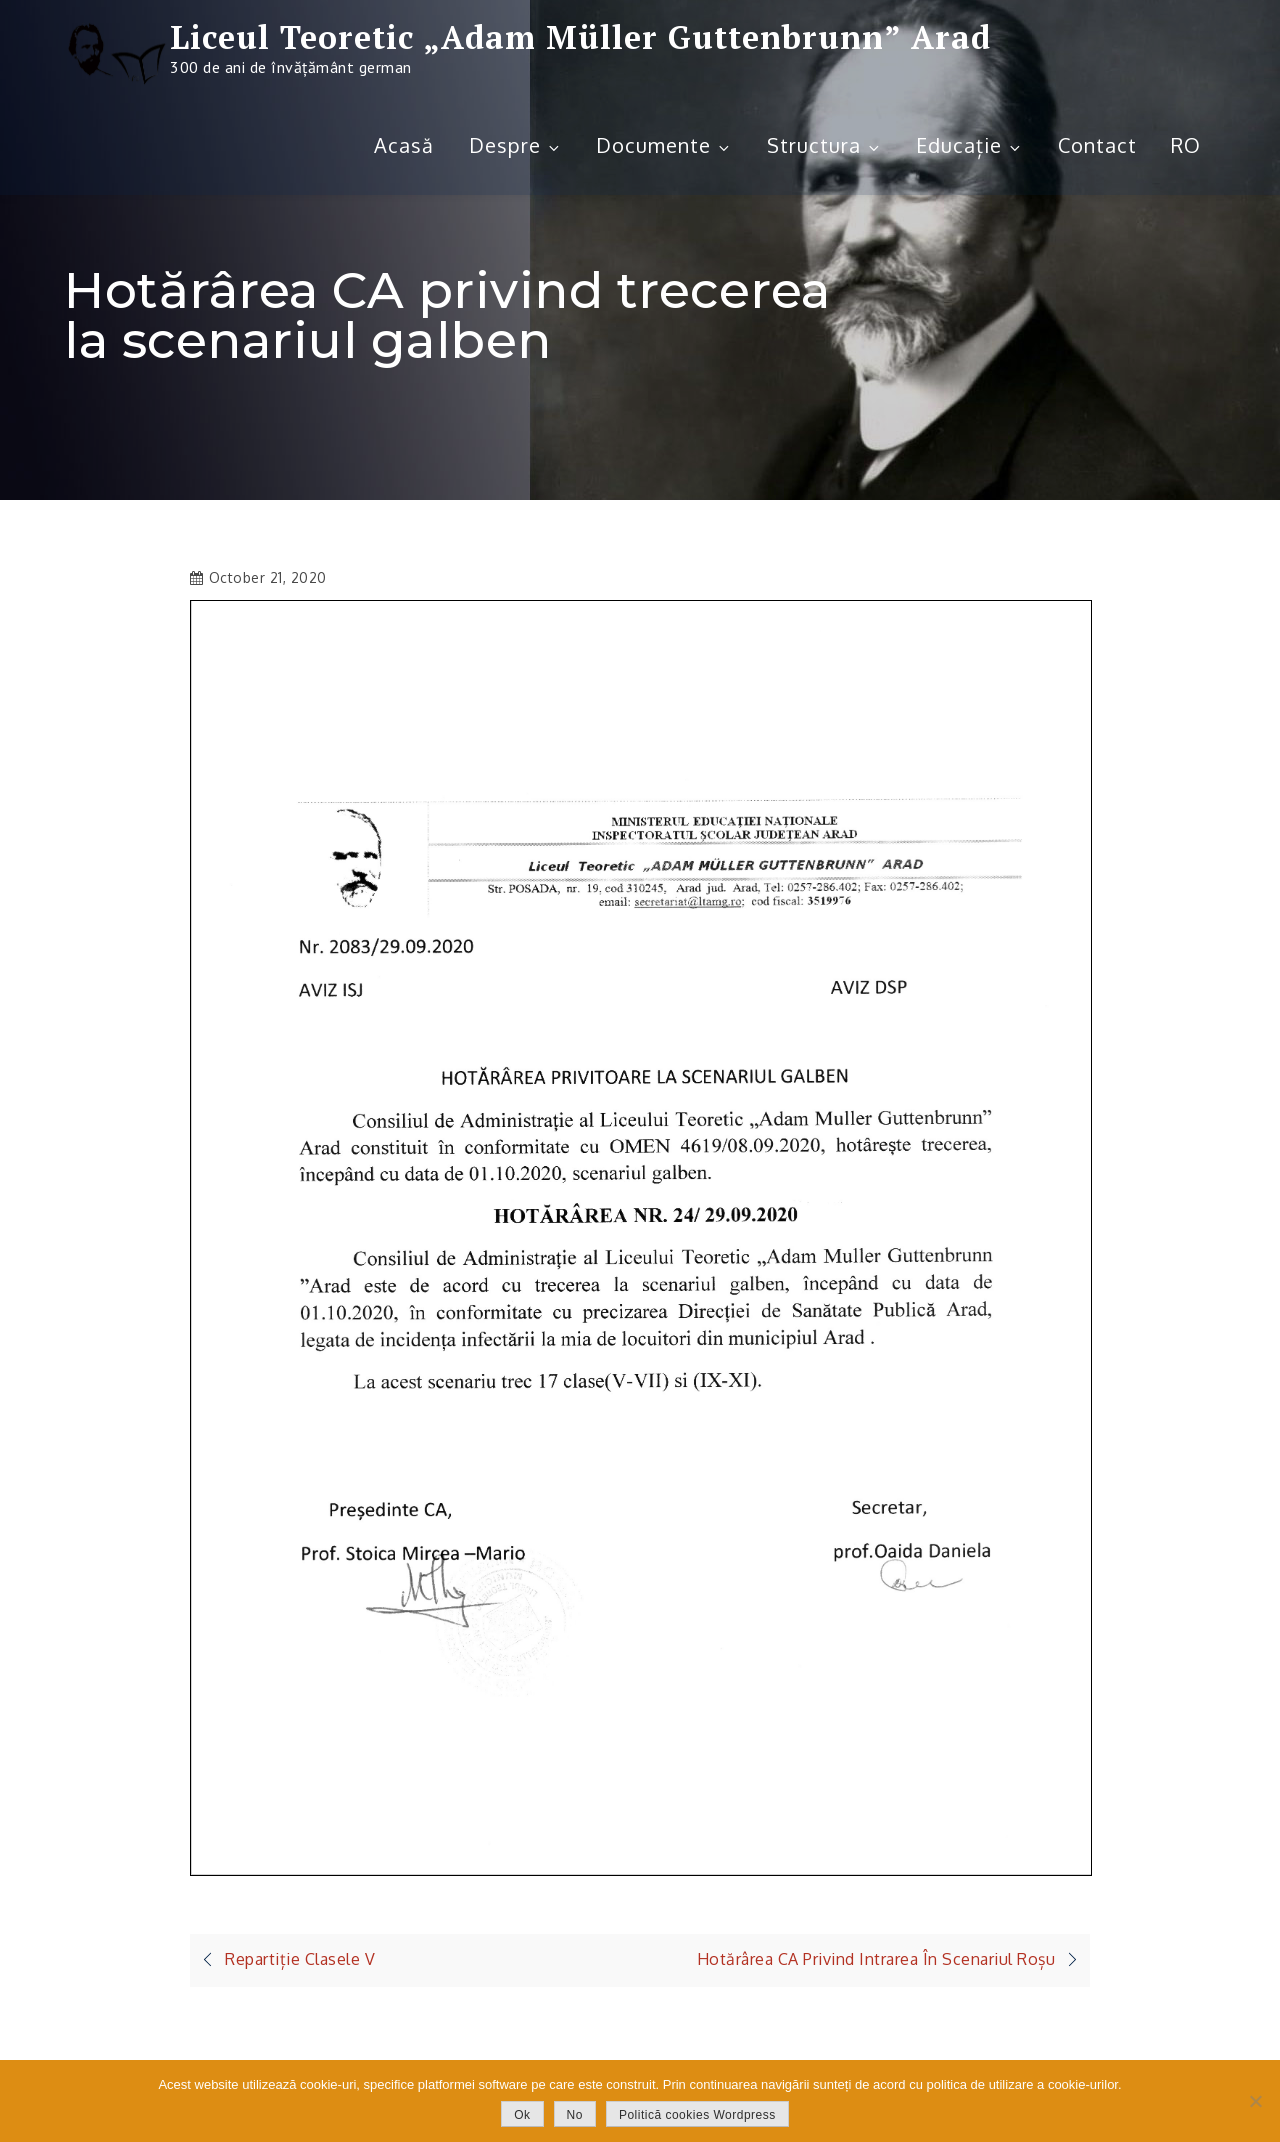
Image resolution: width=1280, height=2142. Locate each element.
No (575, 2115)
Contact (1097, 145)
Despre (515, 145)
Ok (522, 2115)
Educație (969, 145)
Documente (664, 145)
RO (1186, 145)
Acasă (404, 145)
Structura (824, 145)
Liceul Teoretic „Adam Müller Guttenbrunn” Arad (580, 37)
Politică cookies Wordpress (697, 2115)
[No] (1255, 2101)
